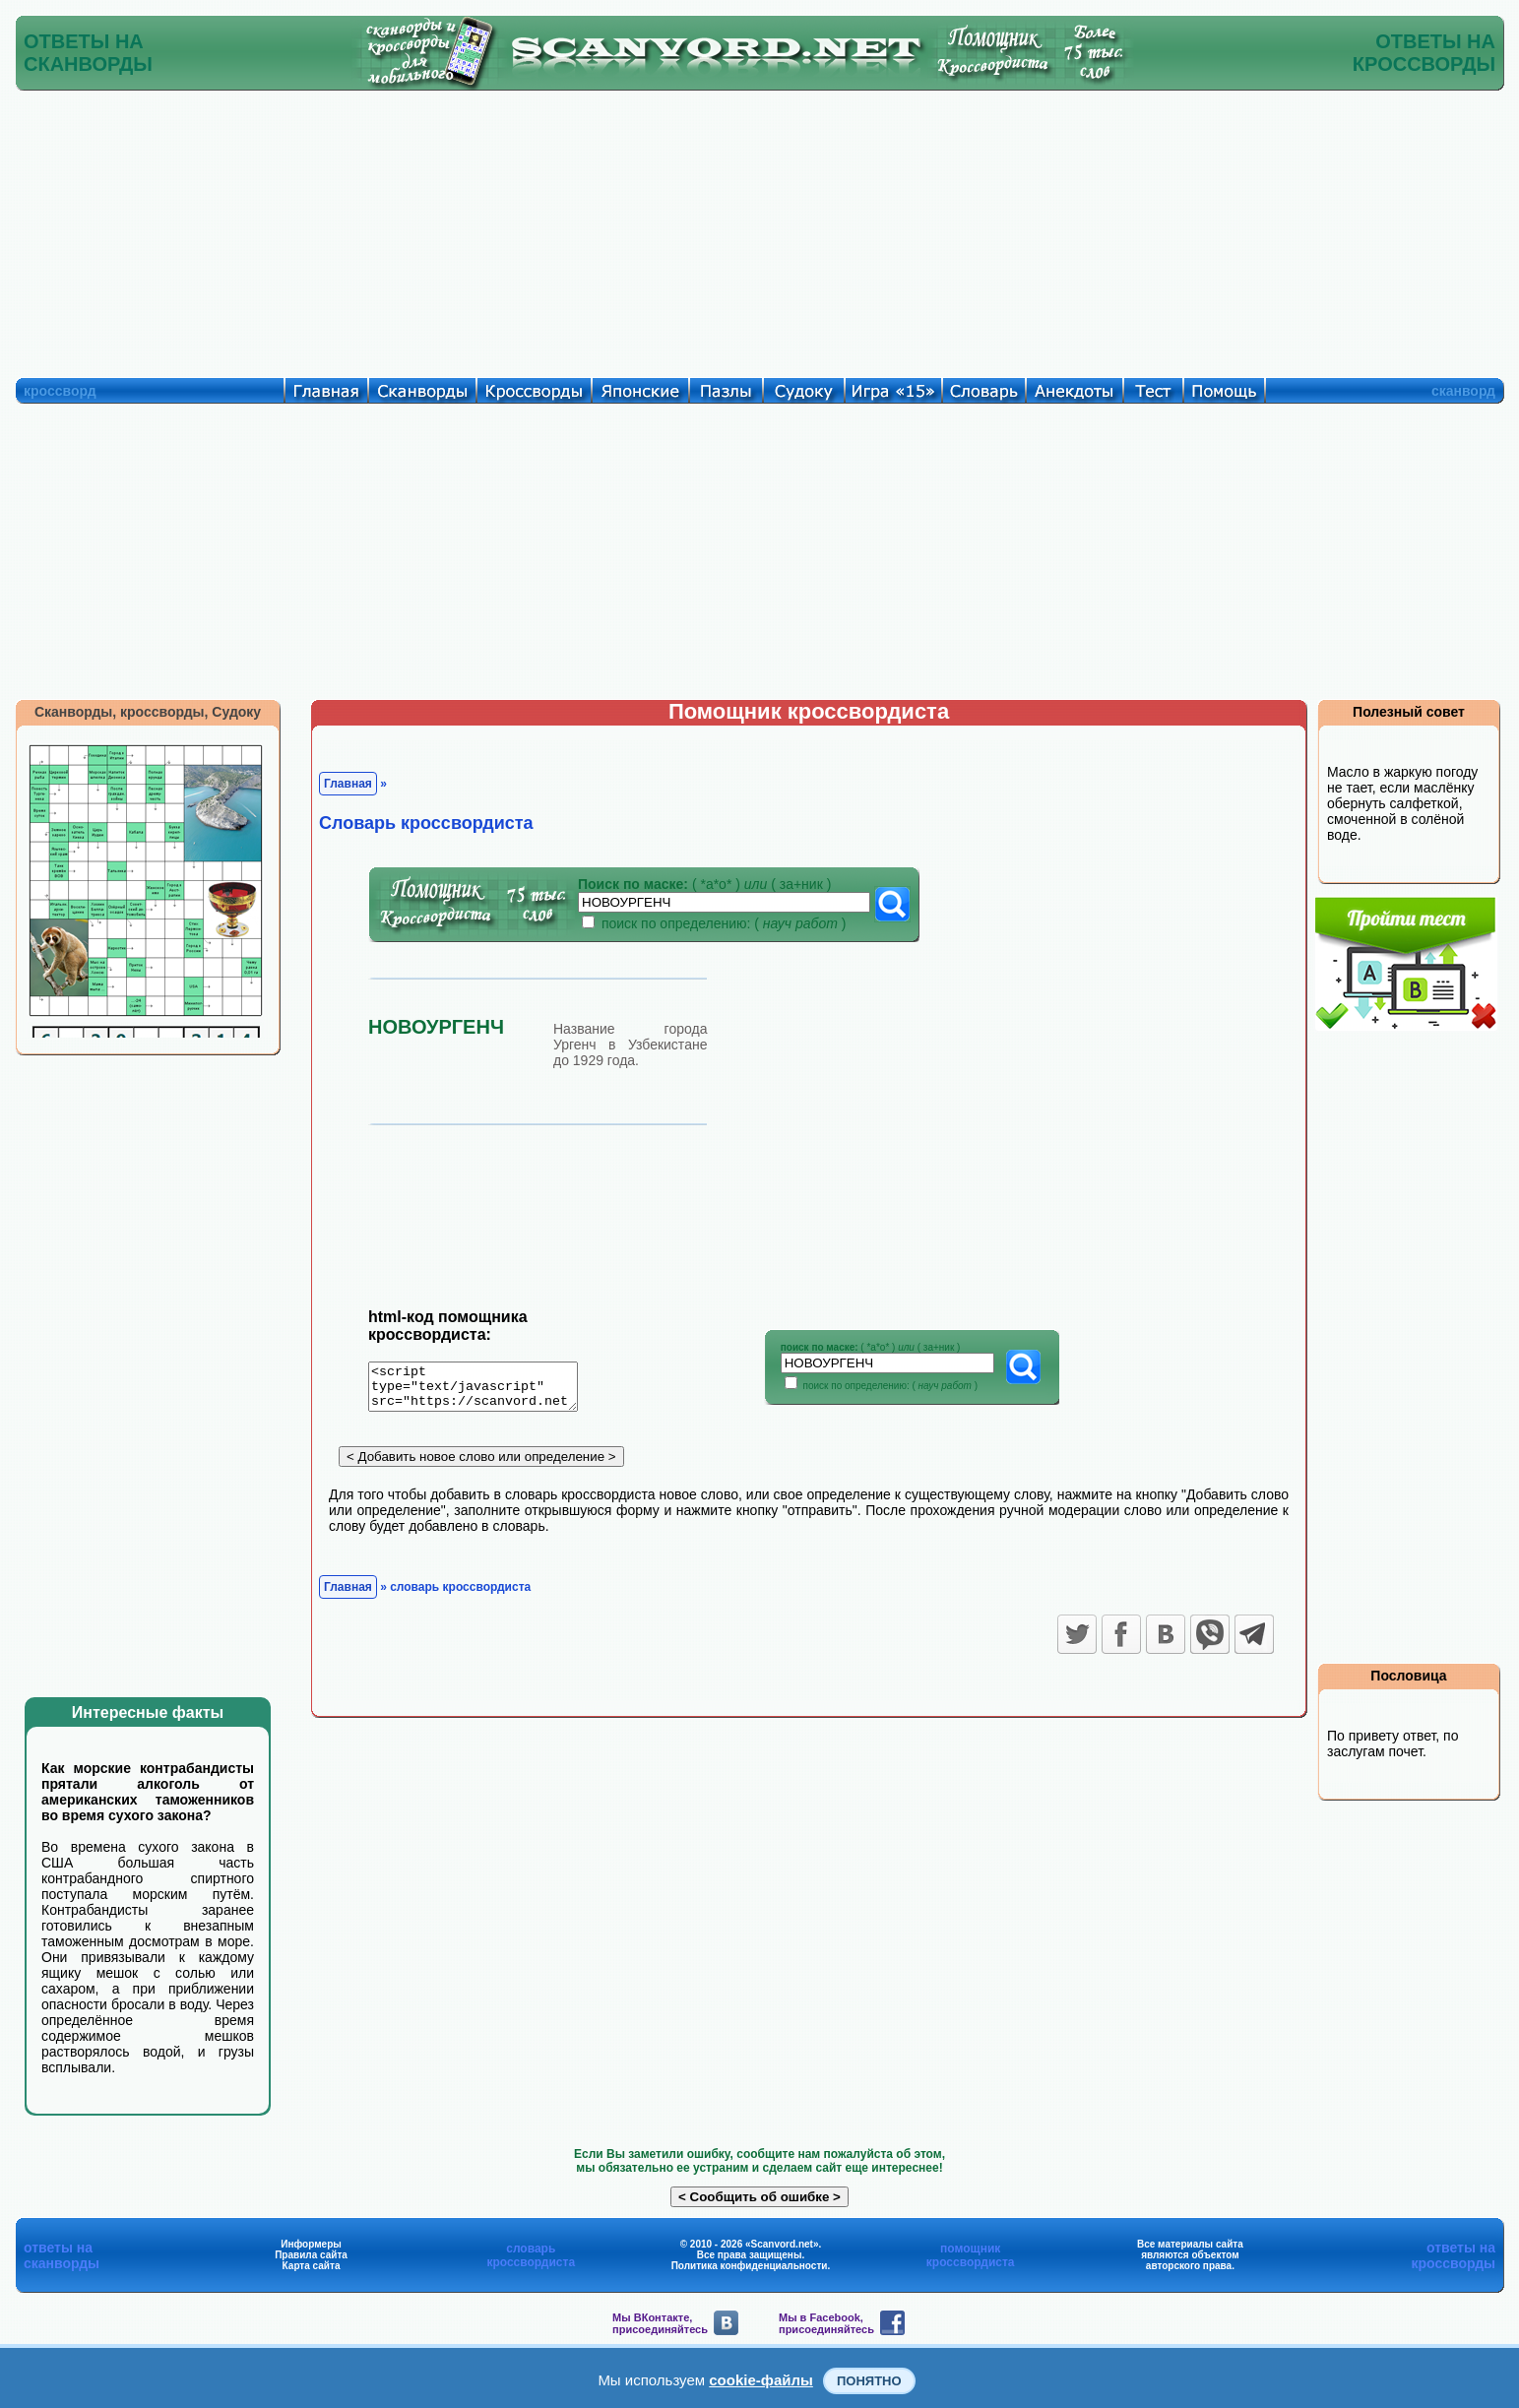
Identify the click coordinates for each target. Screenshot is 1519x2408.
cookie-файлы (761, 2380)
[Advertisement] (760, 229)
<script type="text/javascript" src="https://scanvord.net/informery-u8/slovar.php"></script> (484, 1390)
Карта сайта (312, 2265)
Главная (348, 784)
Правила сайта (311, 2255)
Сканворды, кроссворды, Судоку (147, 712)
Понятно (869, 2381)
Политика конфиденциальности (749, 2265)
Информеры (311, 2244)
